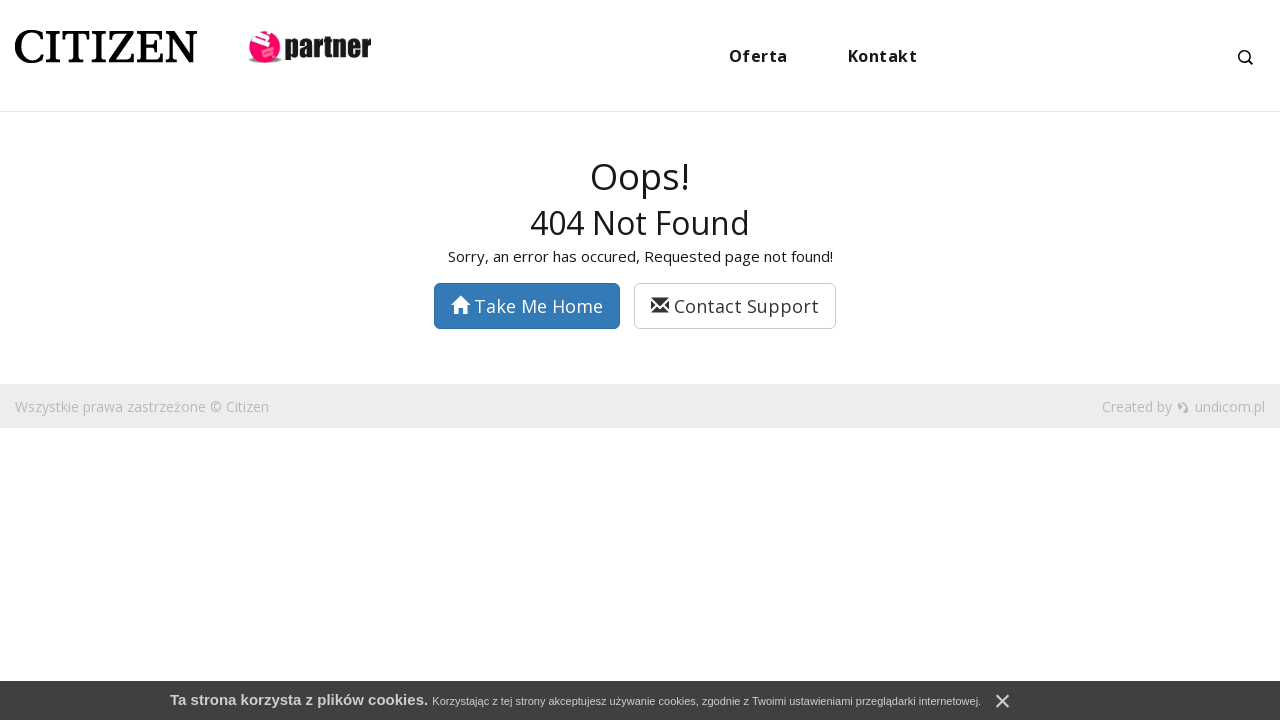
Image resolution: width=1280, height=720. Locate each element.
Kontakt (883, 56)
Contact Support (735, 306)
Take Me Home (527, 306)
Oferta (758, 56)
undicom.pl (1221, 406)
